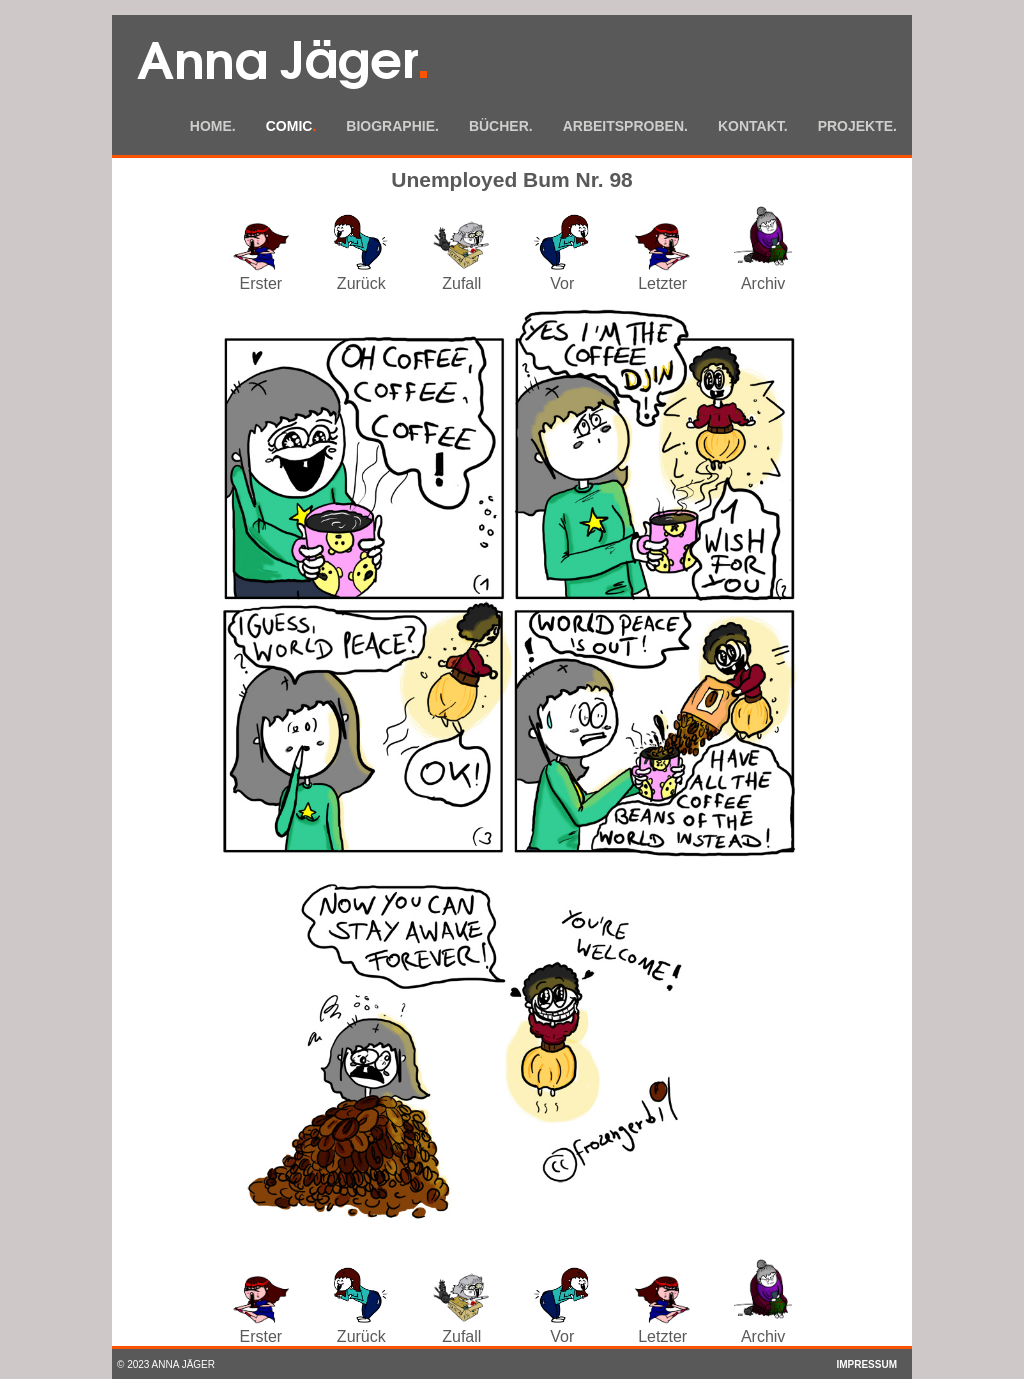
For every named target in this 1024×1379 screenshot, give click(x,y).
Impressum (866, 1364)
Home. (213, 126)
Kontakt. (753, 126)
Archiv (763, 274)
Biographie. (392, 126)
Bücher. (501, 126)
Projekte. (857, 126)
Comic (291, 126)
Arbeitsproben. (625, 126)
